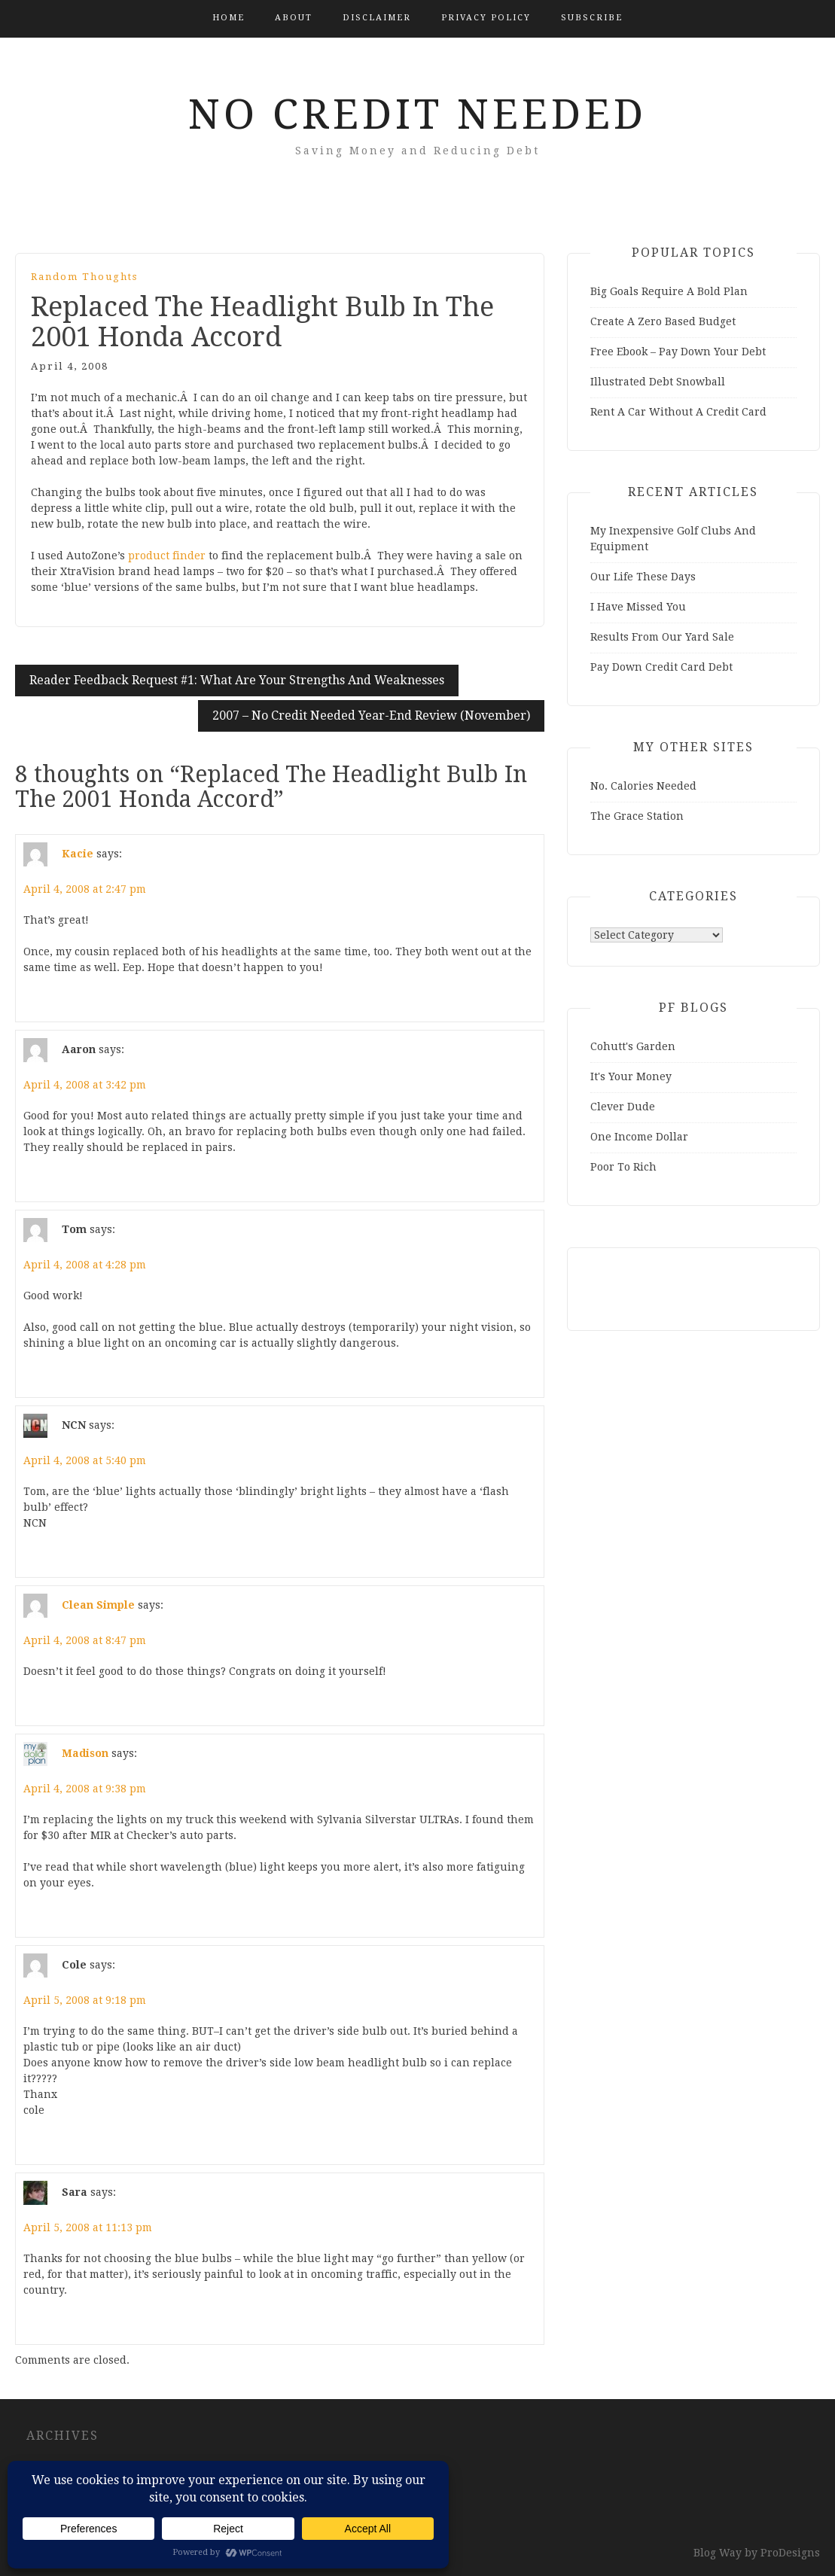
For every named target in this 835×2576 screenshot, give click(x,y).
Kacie (77, 854)
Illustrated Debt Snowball (657, 382)
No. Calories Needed (643, 786)
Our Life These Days (643, 577)
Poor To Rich (623, 1167)
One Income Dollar (639, 1137)
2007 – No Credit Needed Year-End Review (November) (371, 715)
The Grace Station (637, 816)
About (293, 18)
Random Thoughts (84, 276)
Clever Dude (622, 1107)
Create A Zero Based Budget (663, 321)
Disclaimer (377, 18)
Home (228, 18)
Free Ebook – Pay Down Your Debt (678, 352)
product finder (167, 556)
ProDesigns (790, 2553)
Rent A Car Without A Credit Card (678, 412)
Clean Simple (98, 1605)
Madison (85, 1753)
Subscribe (592, 18)
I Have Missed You (638, 607)
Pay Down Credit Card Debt (661, 667)
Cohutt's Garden (632, 1046)
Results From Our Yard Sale (662, 637)
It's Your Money (631, 1076)
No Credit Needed (417, 114)
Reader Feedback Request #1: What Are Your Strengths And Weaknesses (236, 680)
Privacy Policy (486, 18)
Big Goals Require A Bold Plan (669, 291)
